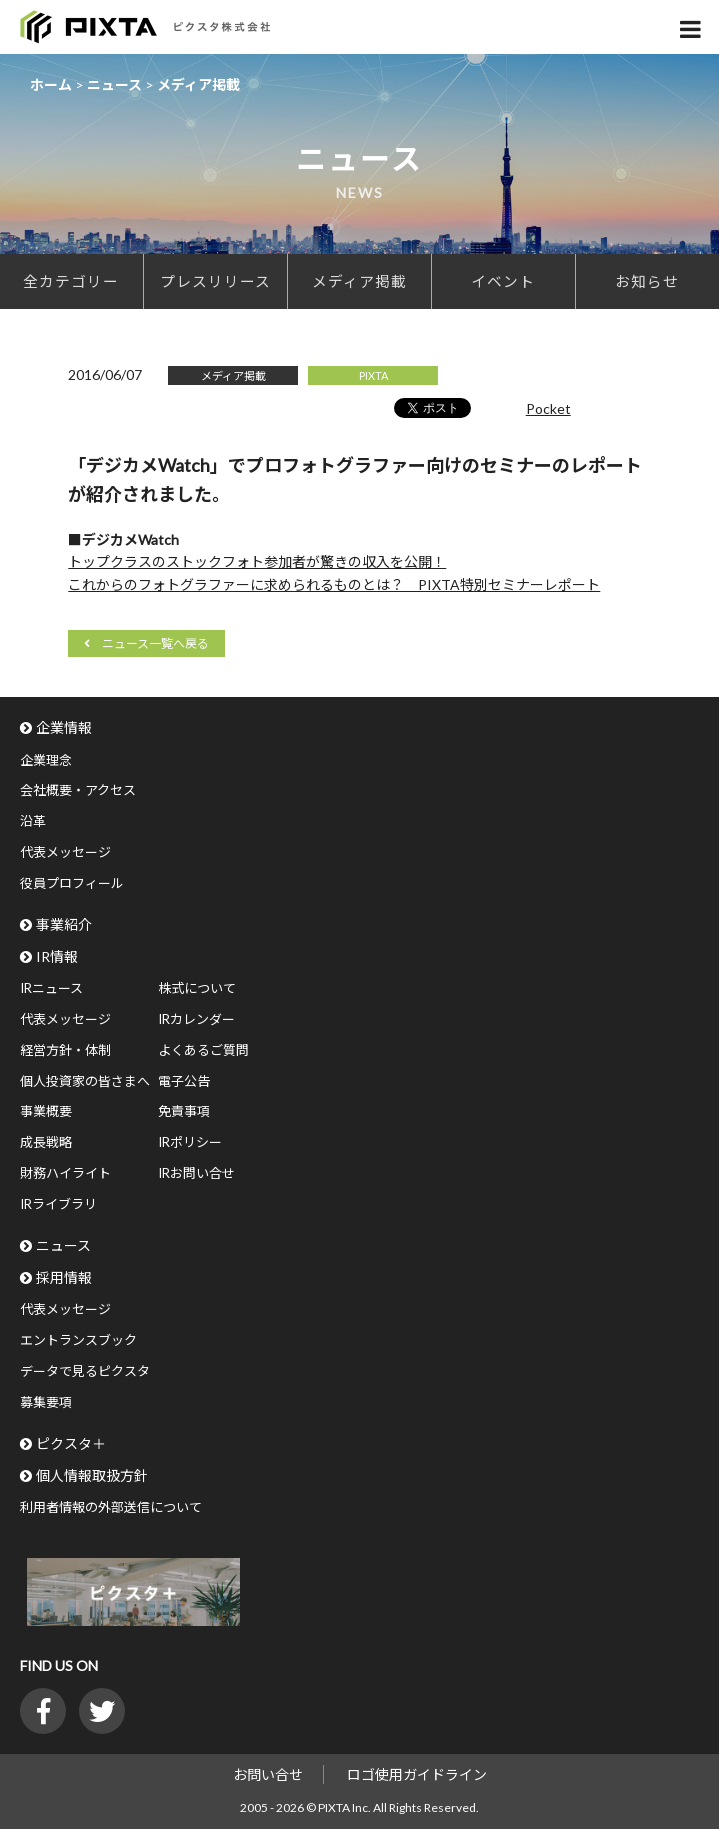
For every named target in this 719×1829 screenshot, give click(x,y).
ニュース (63, 1245)
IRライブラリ (58, 1204)
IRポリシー (190, 1142)
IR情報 (57, 956)
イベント (503, 281)
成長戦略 (46, 1142)
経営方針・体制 (65, 1050)
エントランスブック (78, 1340)
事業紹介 (64, 924)
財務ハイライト (65, 1173)
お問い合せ (268, 1774)
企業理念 (46, 760)
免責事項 (184, 1111)
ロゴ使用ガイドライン (417, 1774)
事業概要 (46, 1111)
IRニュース (51, 988)
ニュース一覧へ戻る (155, 643)
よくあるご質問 (203, 1050)
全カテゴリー (71, 281)
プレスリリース (215, 281)
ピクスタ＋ (71, 1443)
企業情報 (64, 727)
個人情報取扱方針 (92, 1475)
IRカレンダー (196, 1019)
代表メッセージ (65, 852)
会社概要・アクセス (78, 790)
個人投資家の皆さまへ (85, 1081)
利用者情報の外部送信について (111, 1507)
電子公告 (184, 1081)
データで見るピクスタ (85, 1371)
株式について (197, 988)
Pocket (548, 408)
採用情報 (64, 1277)
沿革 (33, 821)
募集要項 (46, 1402)
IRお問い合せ (196, 1173)
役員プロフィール (72, 883)
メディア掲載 (359, 281)
